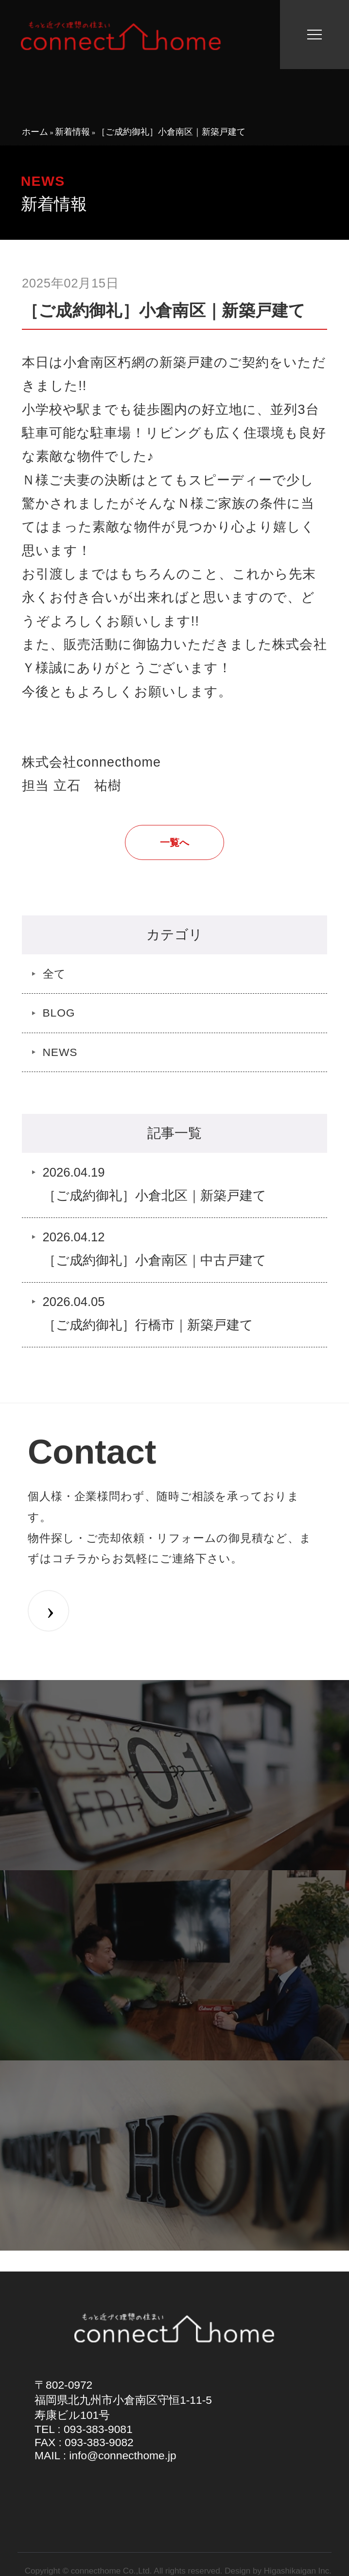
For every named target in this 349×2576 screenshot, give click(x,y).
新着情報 (72, 131)
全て (55, 973)
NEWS (60, 1052)
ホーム (35, 131)
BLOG (59, 1012)
